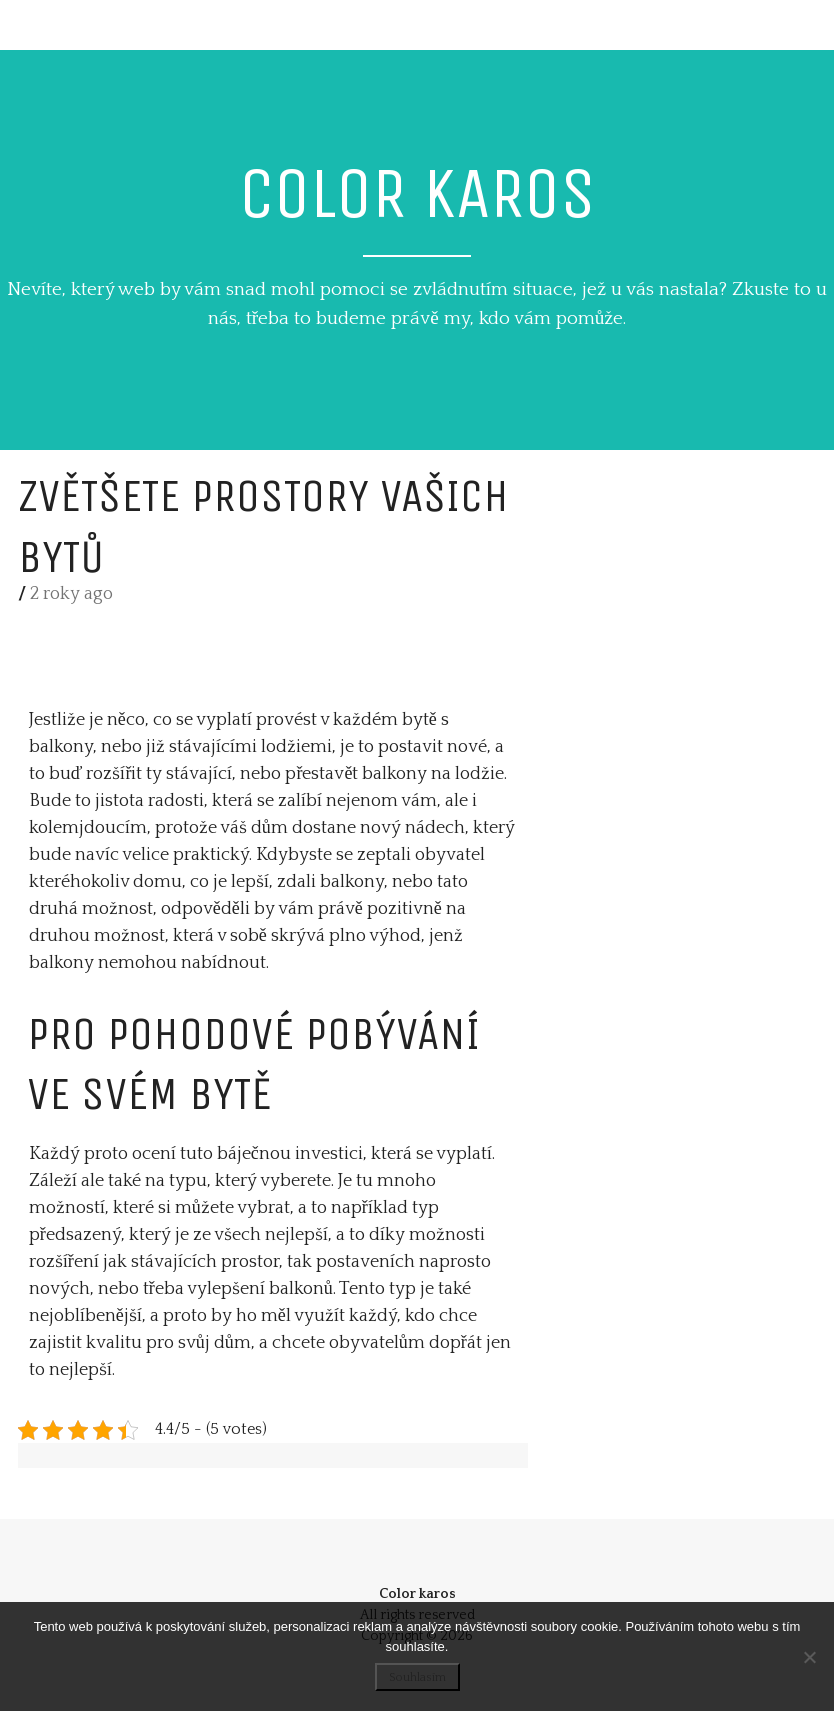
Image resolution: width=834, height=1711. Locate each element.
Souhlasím (417, 1677)
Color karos (417, 193)
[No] (809, 1657)
